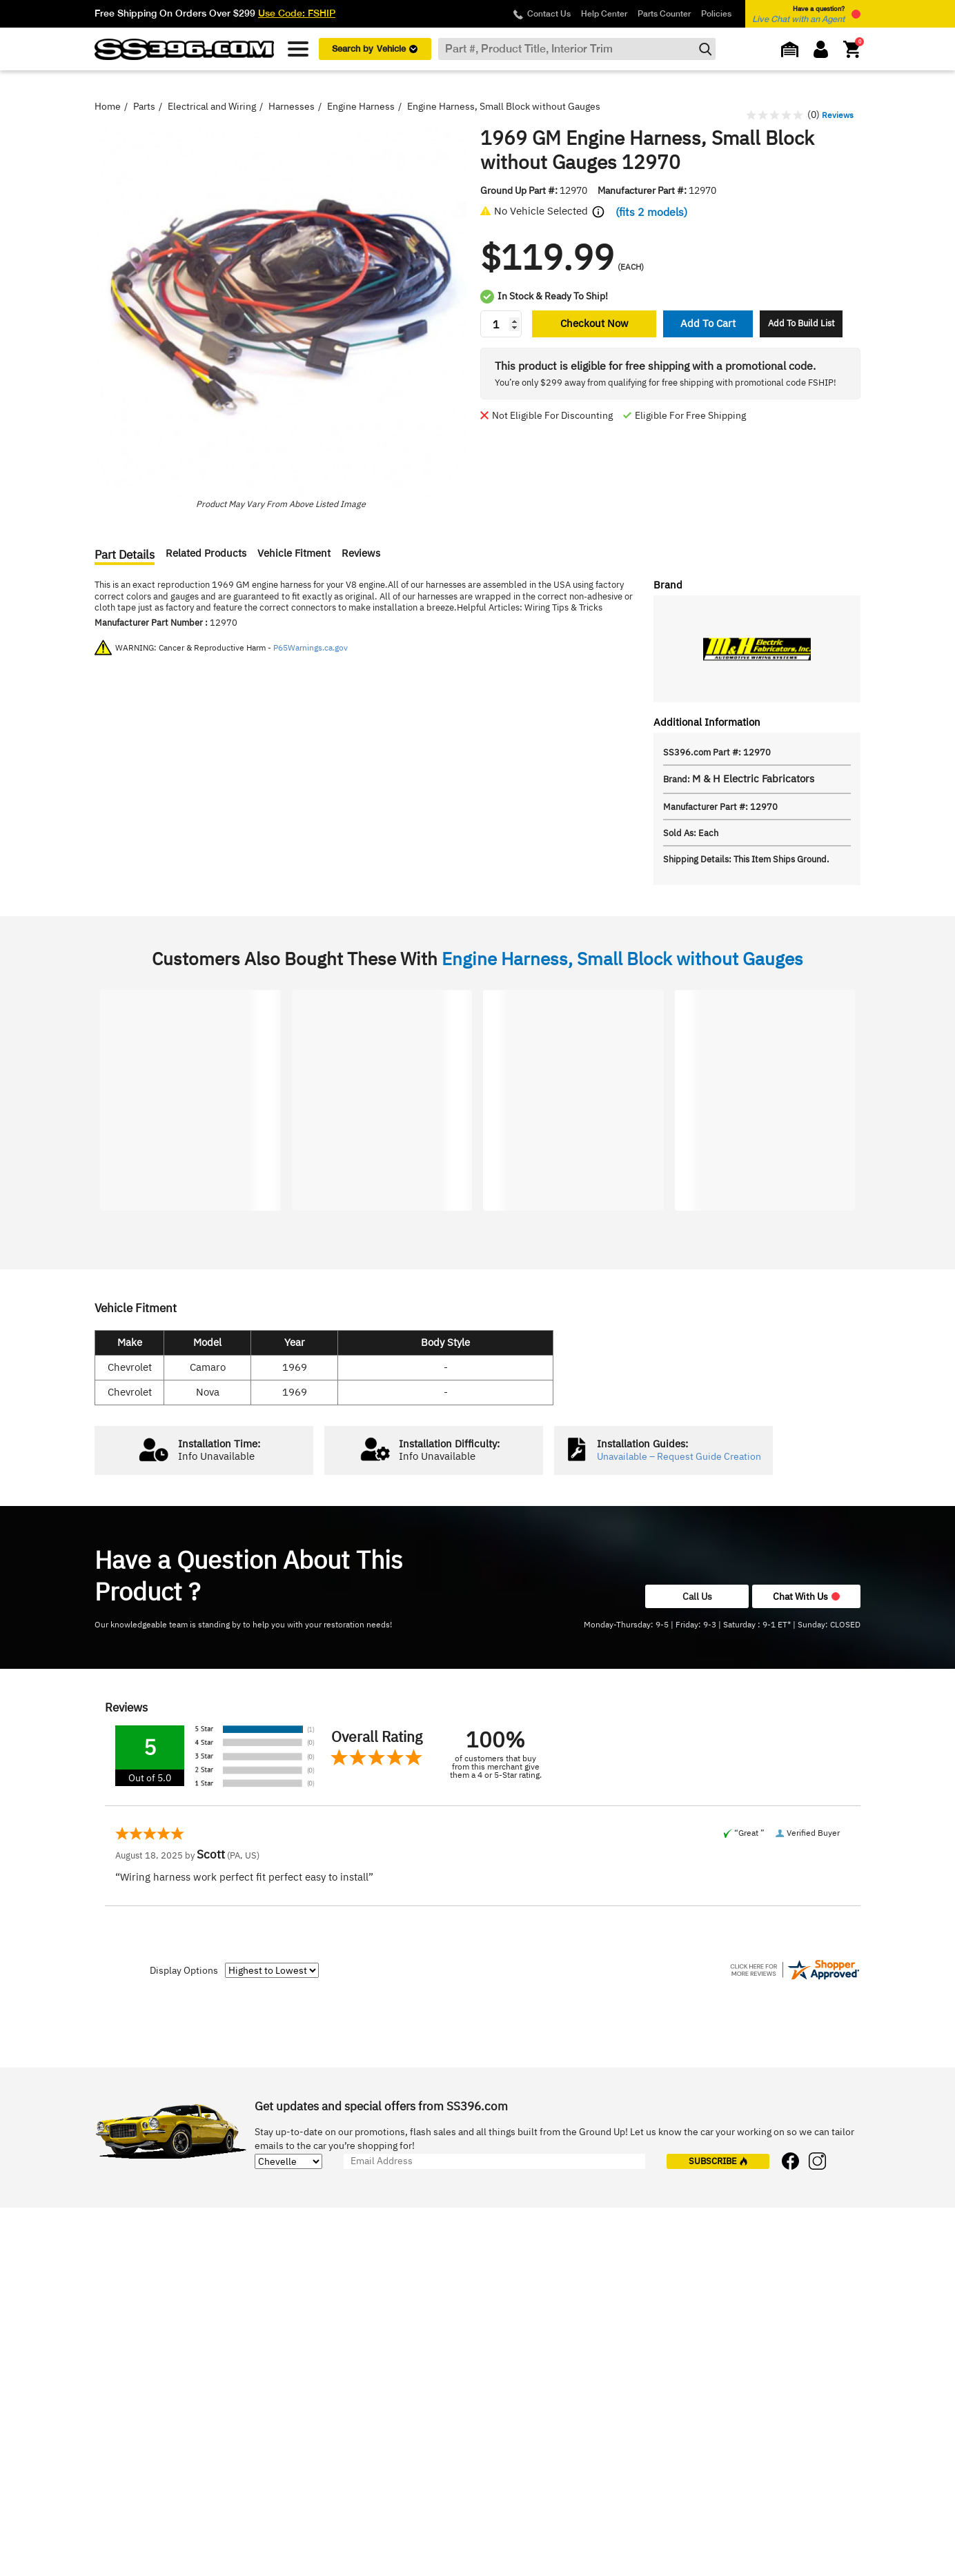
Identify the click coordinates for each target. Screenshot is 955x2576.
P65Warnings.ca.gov (310, 647)
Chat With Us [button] (806, 1596)
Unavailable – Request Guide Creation (679, 1457)
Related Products (206, 553)
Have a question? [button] (798, 14)
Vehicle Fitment (294, 553)
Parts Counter (664, 14)
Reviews (361, 553)
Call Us (697, 1596)
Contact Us (549, 14)
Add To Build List (801, 323)
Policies (716, 14)
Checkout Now (594, 323)
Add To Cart (708, 323)
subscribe (718, 2161)
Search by (374, 49)
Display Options (184, 1970)
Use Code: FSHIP (296, 13)
